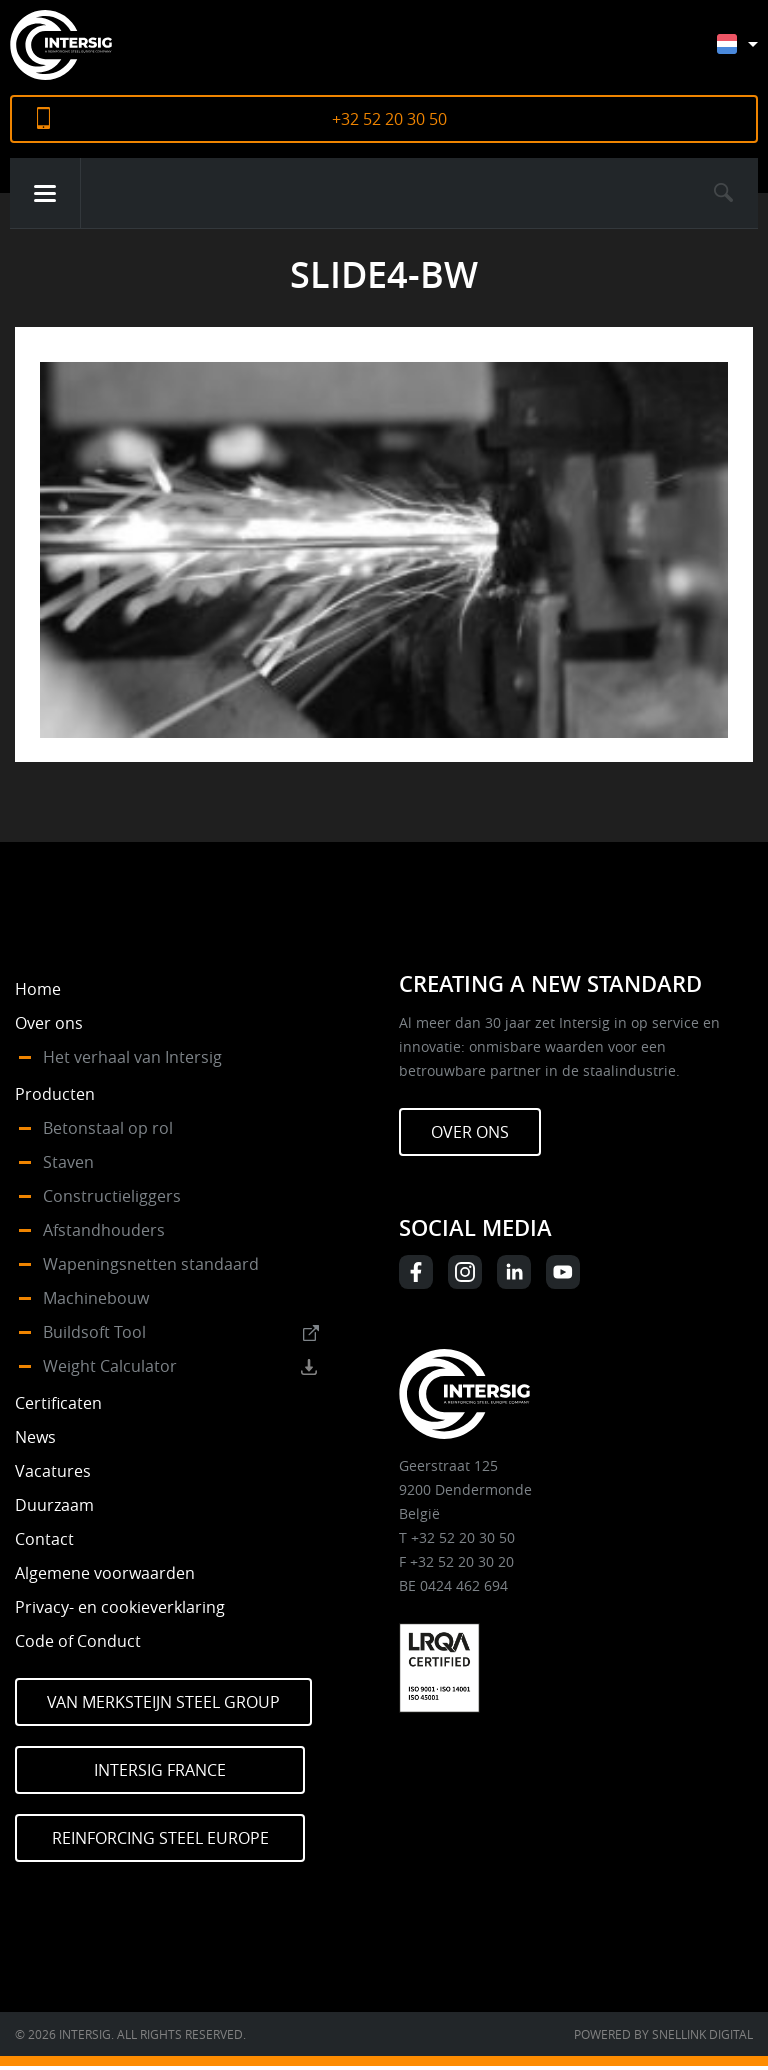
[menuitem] (752, 53)
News (35, 1437)
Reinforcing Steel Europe (160, 1838)
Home (38, 989)
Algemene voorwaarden (105, 1573)
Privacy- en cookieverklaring (120, 1607)
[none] (737, 48)
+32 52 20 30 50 (389, 119)
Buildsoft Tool (94, 1332)
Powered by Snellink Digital (663, 2034)
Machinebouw (96, 1298)
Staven (68, 1162)
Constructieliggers (112, 1196)
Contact (44, 1539)
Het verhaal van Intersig (132, 1057)
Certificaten (58, 1403)
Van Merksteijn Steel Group (163, 1702)
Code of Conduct (78, 1641)
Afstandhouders (104, 1230)
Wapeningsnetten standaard (151, 1264)
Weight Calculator (110, 1366)
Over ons (49, 1023)
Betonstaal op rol (108, 1128)
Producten (55, 1094)
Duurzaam (54, 1505)
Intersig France (160, 1770)
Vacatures (53, 1471)
